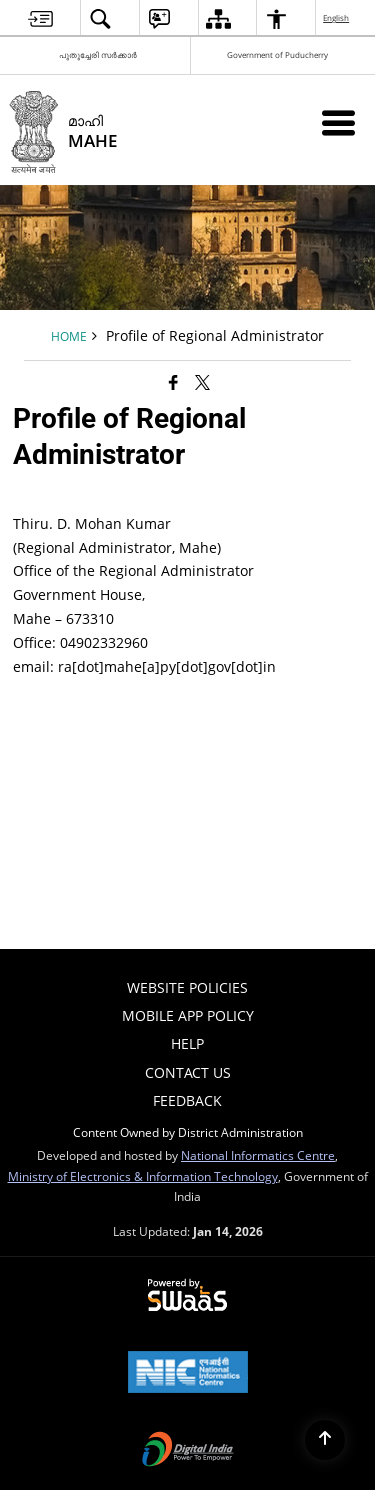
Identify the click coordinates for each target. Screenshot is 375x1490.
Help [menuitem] (187, 1043)
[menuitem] (40, 18)
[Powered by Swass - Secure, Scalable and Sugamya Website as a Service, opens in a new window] (187, 1296)
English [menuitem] (337, 17)
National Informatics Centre (258, 1155)
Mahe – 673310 (63, 618)
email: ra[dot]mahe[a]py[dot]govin (144, 666)
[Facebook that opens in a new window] (173, 382)
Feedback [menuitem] (187, 1100)
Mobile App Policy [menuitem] (188, 1015)
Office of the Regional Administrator (133, 570)
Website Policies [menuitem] (187, 987)
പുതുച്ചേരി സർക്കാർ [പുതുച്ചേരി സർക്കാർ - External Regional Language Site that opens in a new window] (98, 54)
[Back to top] (325, 1440)
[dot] (247, 666)
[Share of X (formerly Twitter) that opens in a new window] (202, 382)
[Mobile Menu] (338, 122)
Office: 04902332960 (80, 642)
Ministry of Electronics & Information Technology (143, 1176)
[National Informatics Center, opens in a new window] (188, 1374)
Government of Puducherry (277, 54)
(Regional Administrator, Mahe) (117, 547)
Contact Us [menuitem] (188, 1072)
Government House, (79, 594)
